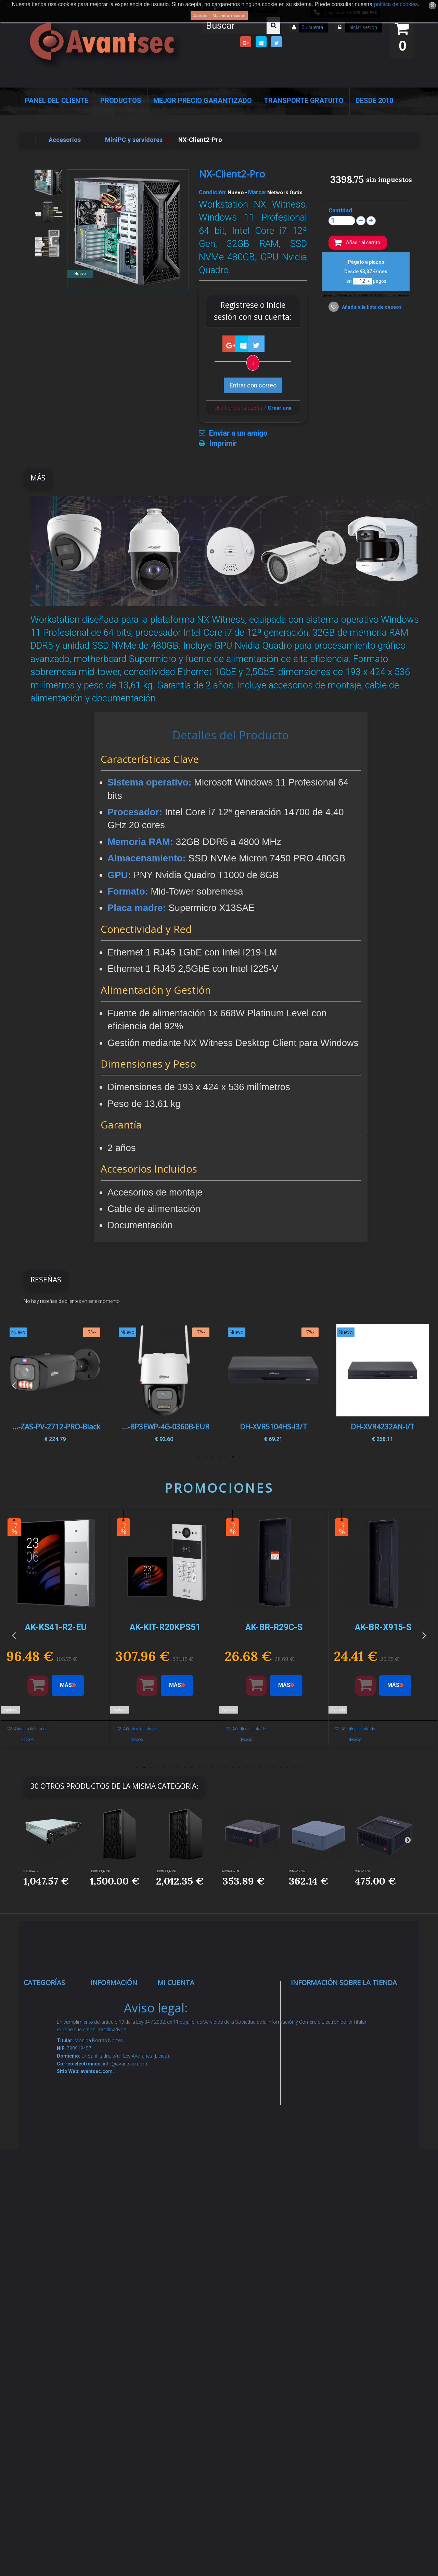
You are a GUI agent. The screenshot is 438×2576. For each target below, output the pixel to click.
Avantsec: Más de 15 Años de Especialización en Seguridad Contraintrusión (120, 2383)
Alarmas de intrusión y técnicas (47, 2050)
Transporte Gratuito (304, 100)
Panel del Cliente (56, 100)
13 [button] (219, 1767)
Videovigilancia (52, 2024)
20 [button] (266, 1767)
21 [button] (273, 1767)
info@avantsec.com (334, 2046)
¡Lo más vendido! (121, 2041)
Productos (120, 100)
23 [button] (287, 1767)
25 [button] (301, 1767)
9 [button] (191, 1767)
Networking (47, 2077)
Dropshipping (116, 2197)
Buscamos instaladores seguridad (115, 2223)
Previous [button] (13, 1385)
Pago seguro (115, 2084)
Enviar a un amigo (238, 433)
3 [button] (225, 1457)
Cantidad (340, 210)
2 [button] (232, 1457)
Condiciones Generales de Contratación (116, 2170)
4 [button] (219, 1457)
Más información (228, 15)
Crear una (280, 408)
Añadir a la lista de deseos (371, 307)
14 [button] (225, 1767)
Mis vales (178, 2110)
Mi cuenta (175, 1982)
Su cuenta (312, 27)
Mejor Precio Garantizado (202, 100)
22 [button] (280, 1767)
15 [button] (232, 1767)
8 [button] (184, 1767)
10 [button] (198, 1767)
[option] (382, 1385)
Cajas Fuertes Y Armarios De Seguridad (53, 2409)
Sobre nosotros (120, 2101)
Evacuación (47, 2435)
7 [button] (198, 1457)
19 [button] (260, 1767)
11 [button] (205, 1767)
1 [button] (239, 1457)
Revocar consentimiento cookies (119, 2311)
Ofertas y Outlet (53, 2338)
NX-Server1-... (32, 1871)
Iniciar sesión (362, 27)
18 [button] (253, 1767)
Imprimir (223, 443)
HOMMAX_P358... (101, 1871)
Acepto (200, 15)
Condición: (213, 192)
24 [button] (294, 1767)
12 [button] (212, 1767)
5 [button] (212, 1457)
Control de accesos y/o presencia (48, 2129)
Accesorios (46, 2278)
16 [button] (239, 1767)
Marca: (257, 192)
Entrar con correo (253, 385)
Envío (105, 2144)
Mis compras (183, 1998)
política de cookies (396, 4)
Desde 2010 (374, 100)
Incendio (42, 2321)
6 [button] (205, 1457)
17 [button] (246, 1767)
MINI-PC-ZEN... (231, 1871)
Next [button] (424, 1385)
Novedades (113, 2024)
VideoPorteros (51, 2155)
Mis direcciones (187, 2067)
